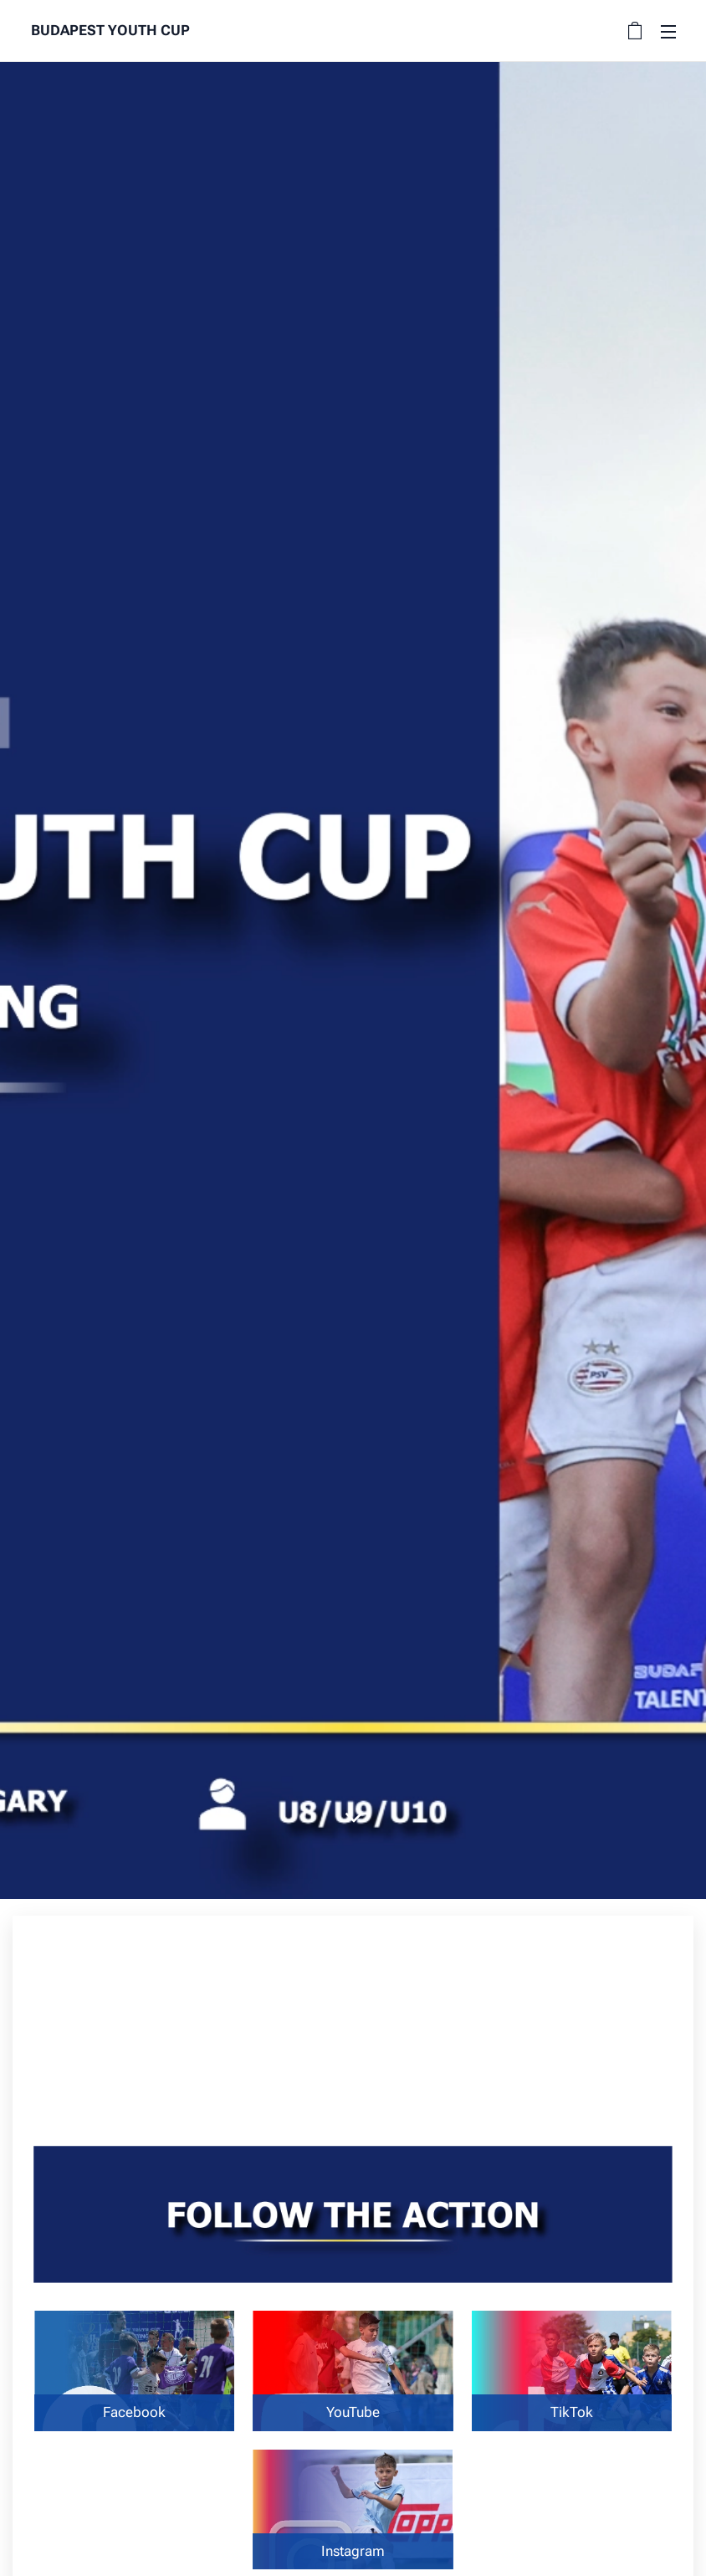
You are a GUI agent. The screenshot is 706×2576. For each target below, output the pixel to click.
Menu (668, 32)
